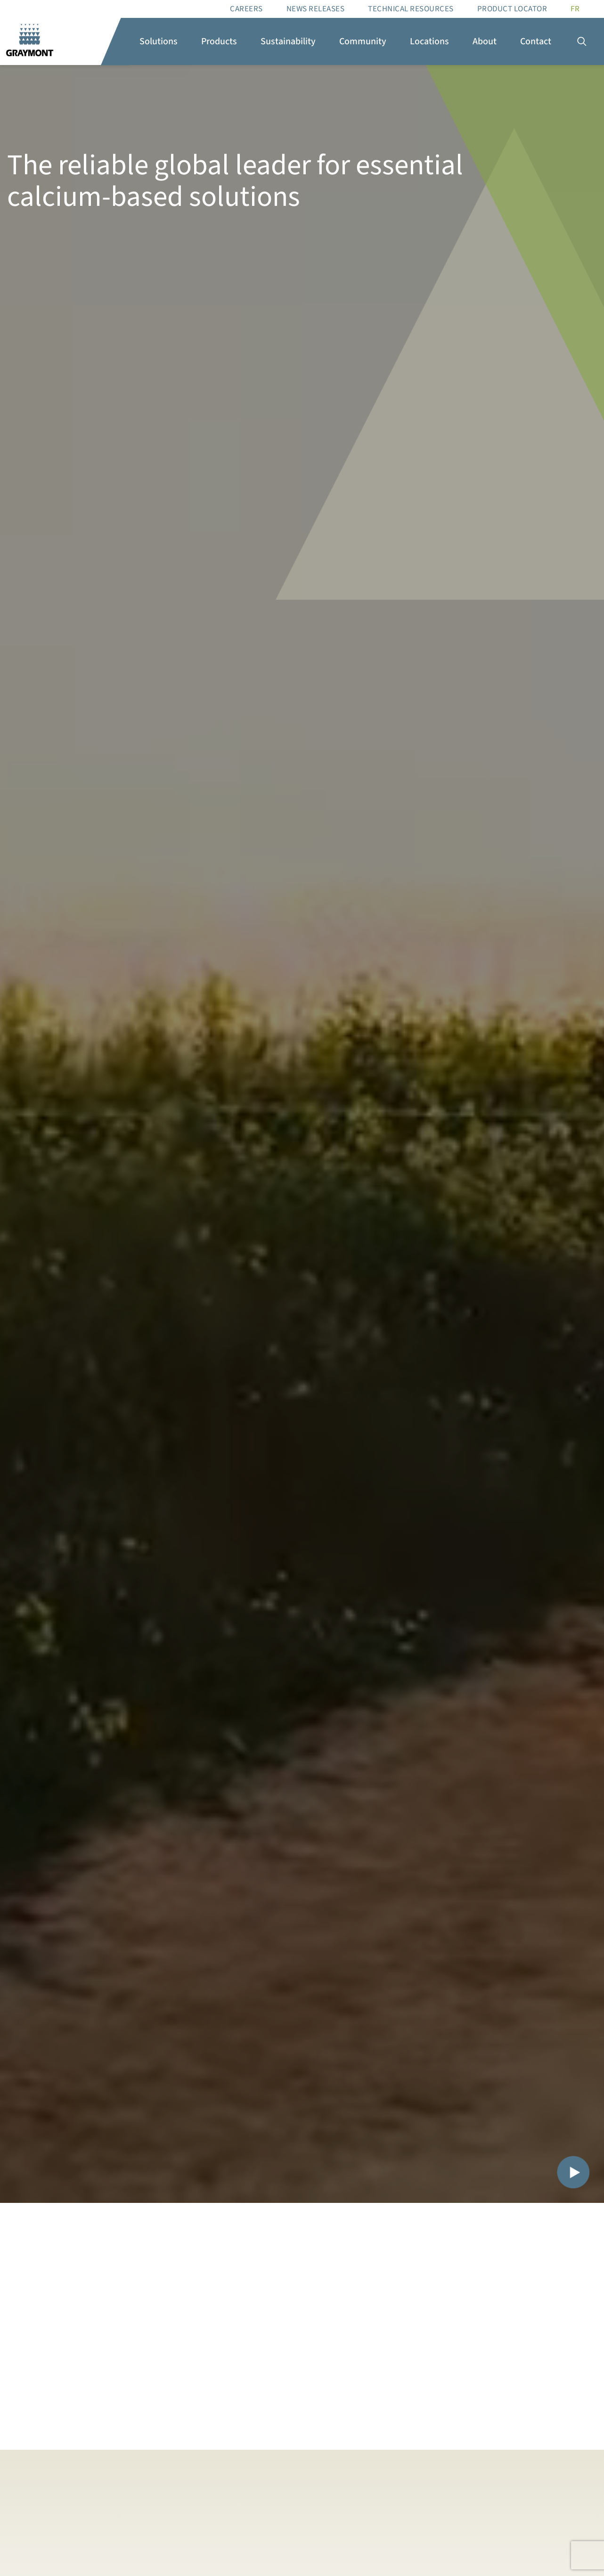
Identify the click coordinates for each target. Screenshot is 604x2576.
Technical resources (411, 9)
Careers (246, 9)
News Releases (315, 9)
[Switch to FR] (575, 8)
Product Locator (512, 9)
